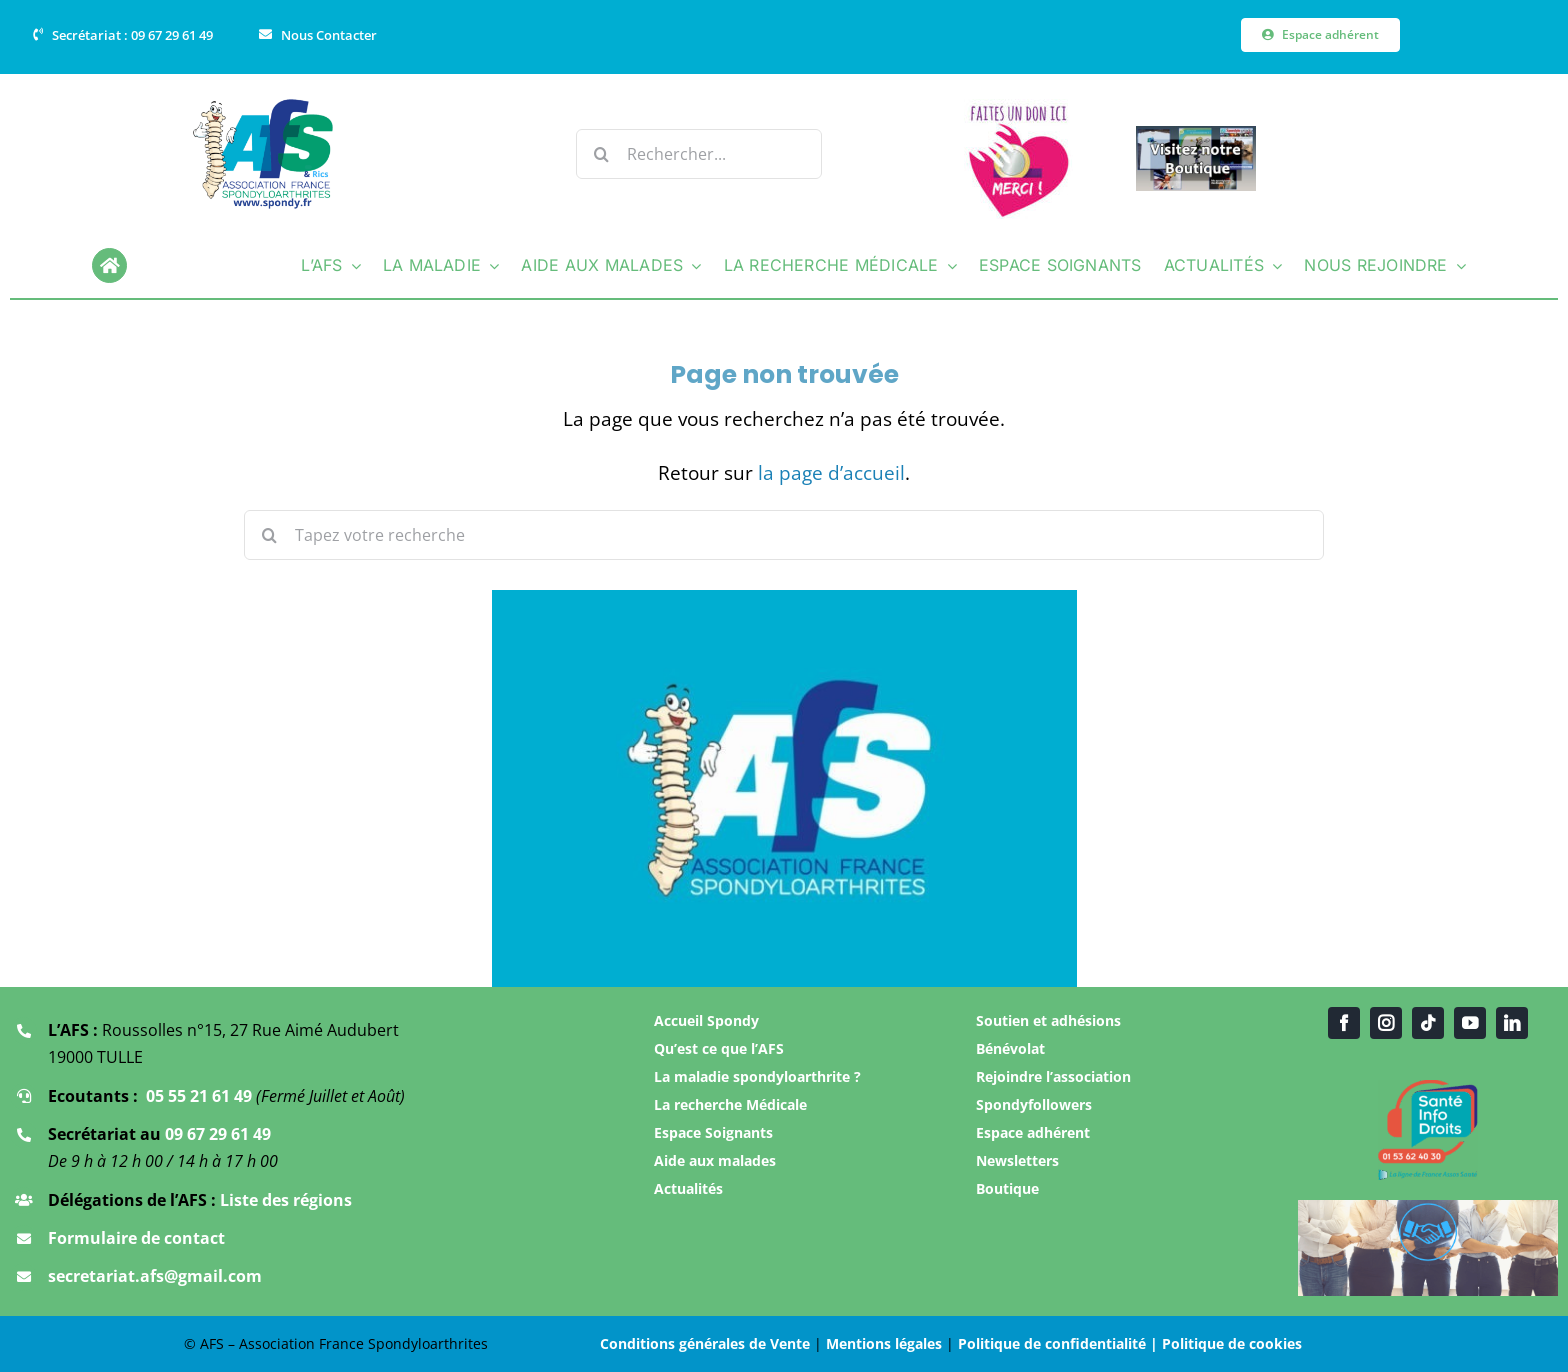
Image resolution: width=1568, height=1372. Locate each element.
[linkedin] (1512, 1023)
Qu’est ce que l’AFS (719, 1048)
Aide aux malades (715, 1160)
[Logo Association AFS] (264, 106)
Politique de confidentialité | (1060, 1343)
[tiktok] (1428, 1023)
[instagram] (1386, 1023)
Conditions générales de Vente (705, 1343)
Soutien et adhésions (1048, 1020)
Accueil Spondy (706, 1020)
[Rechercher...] (699, 154)
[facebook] (1344, 1023)
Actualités (688, 1188)
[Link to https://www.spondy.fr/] (109, 265)
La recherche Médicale (730, 1104)
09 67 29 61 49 (218, 1134)
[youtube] (1470, 1023)
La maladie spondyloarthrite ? (757, 1076)
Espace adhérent (1033, 1132)
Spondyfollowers (1034, 1104)
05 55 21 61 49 (199, 1096)
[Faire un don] (1018, 108)
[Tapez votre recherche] (784, 535)
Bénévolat (1010, 1048)
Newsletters (1017, 1160)
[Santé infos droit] (1428, 1086)
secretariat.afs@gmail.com (155, 1276)
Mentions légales (884, 1343)
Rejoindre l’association (1053, 1076)
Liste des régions (284, 1200)
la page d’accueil (831, 473)
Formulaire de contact (136, 1238)
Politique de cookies (1232, 1343)
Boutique (1007, 1188)
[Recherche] (601, 154)
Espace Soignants (713, 1132)
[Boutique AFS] (1196, 135)
